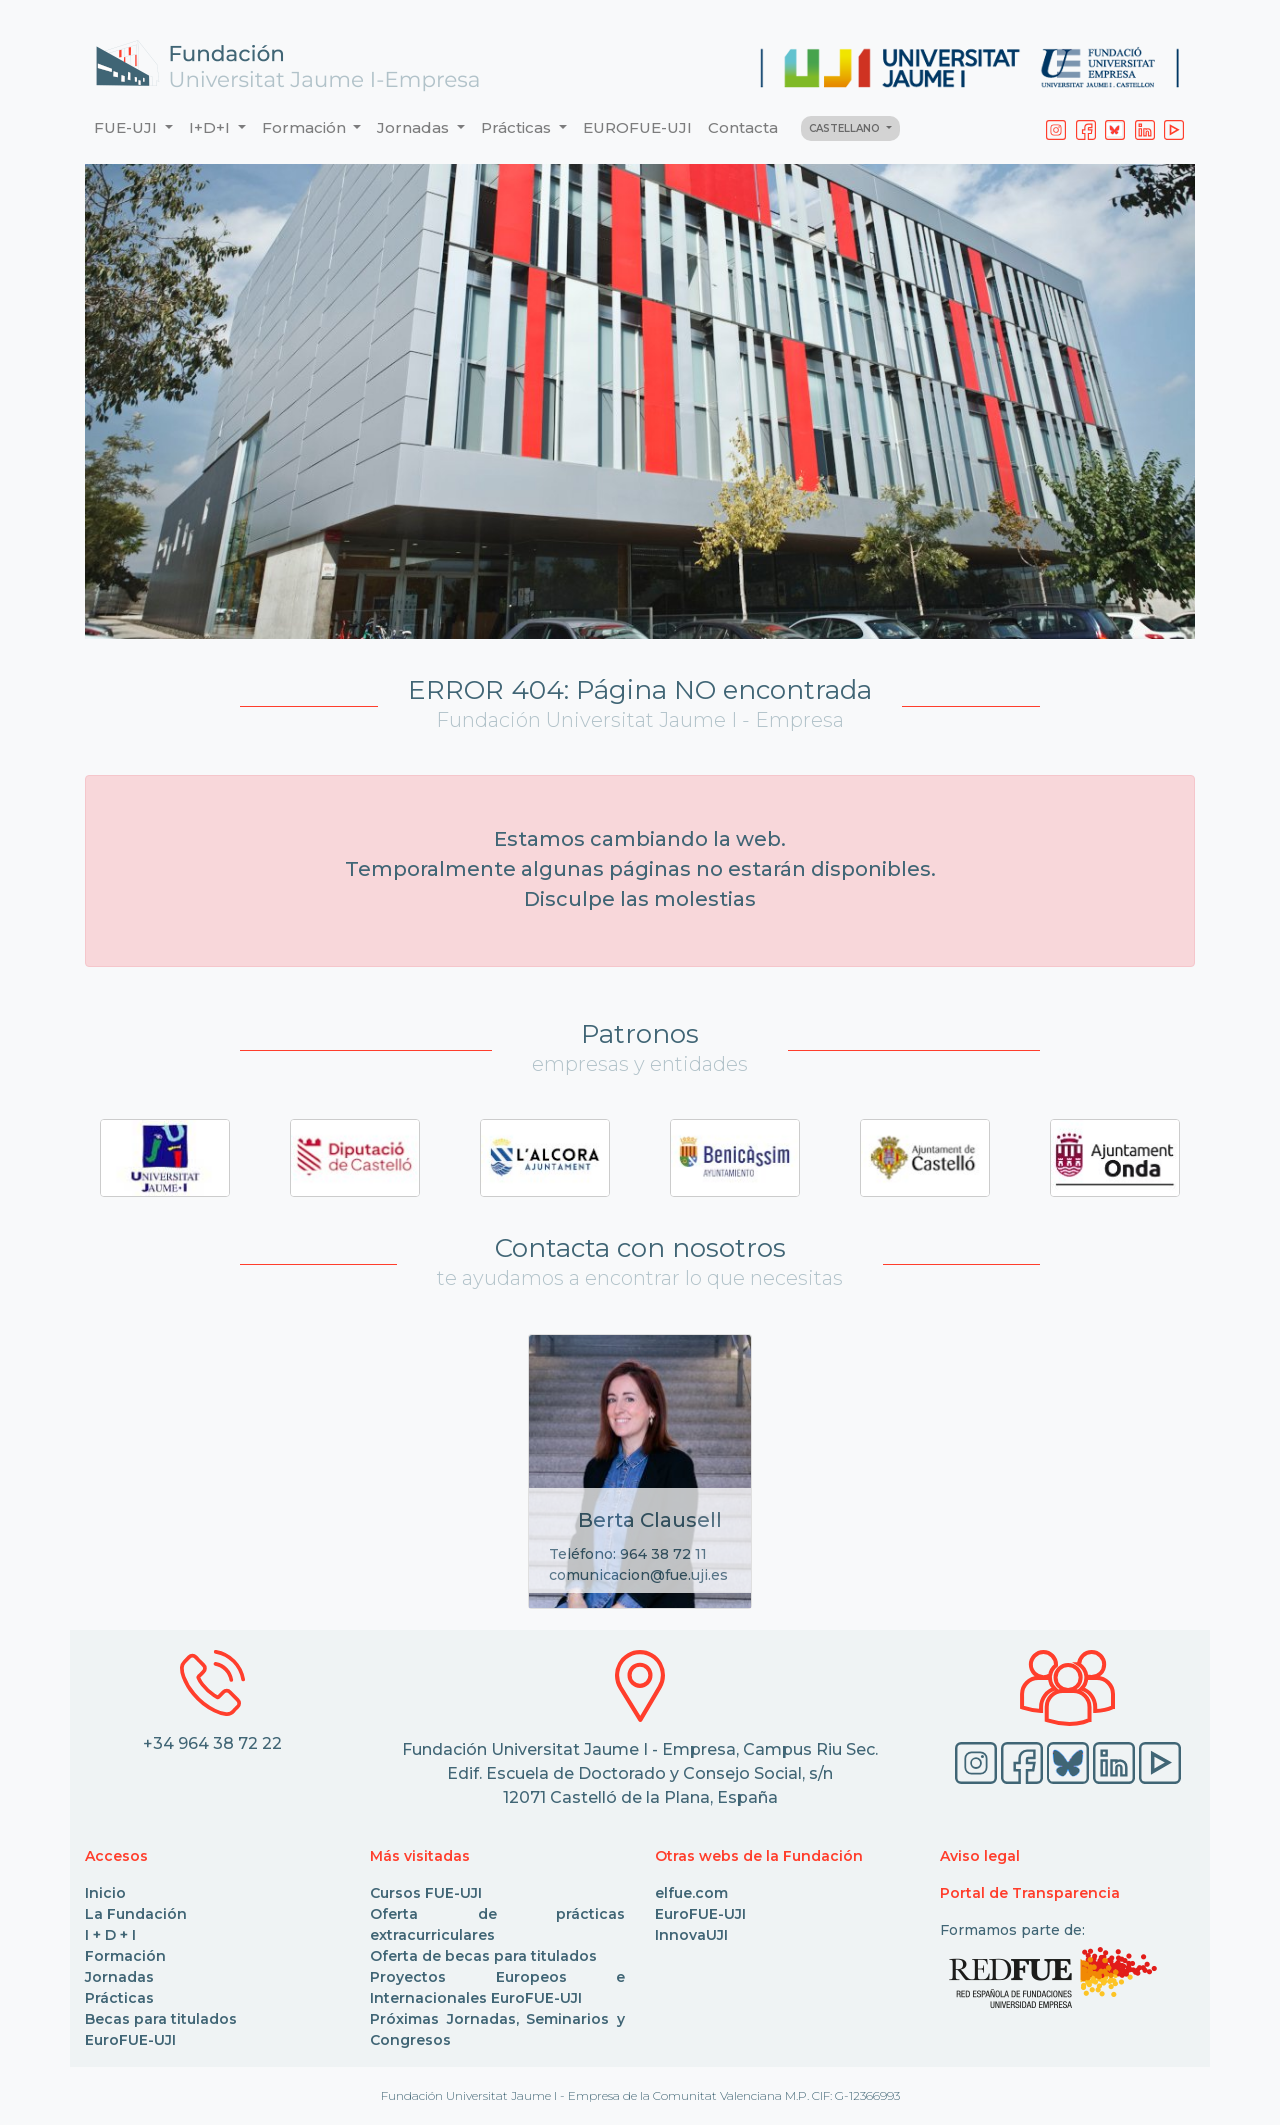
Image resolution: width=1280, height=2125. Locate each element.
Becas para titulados (161, 2019)
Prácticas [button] (518, 127)
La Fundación (136, 1914)
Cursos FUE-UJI (426, 1893)
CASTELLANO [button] (846, 128)
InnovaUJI (691, 1935)
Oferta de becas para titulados (483, 1956)
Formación (125, 1956)
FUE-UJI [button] (127, 127)
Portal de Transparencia (1030, 1893)
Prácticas (119, 1998)
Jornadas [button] (415, 127)
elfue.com (691, 1893)
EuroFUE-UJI (130, 2040)
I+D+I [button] (211, 127)
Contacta (743, 127)
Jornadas (119, 1977)
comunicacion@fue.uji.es (638, 1575)
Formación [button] (306, 127)
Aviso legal (980, 1856)
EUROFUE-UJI (637, 127)
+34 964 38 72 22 (212, 1743)
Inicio (105, 1893)
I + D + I (110, 1935)
